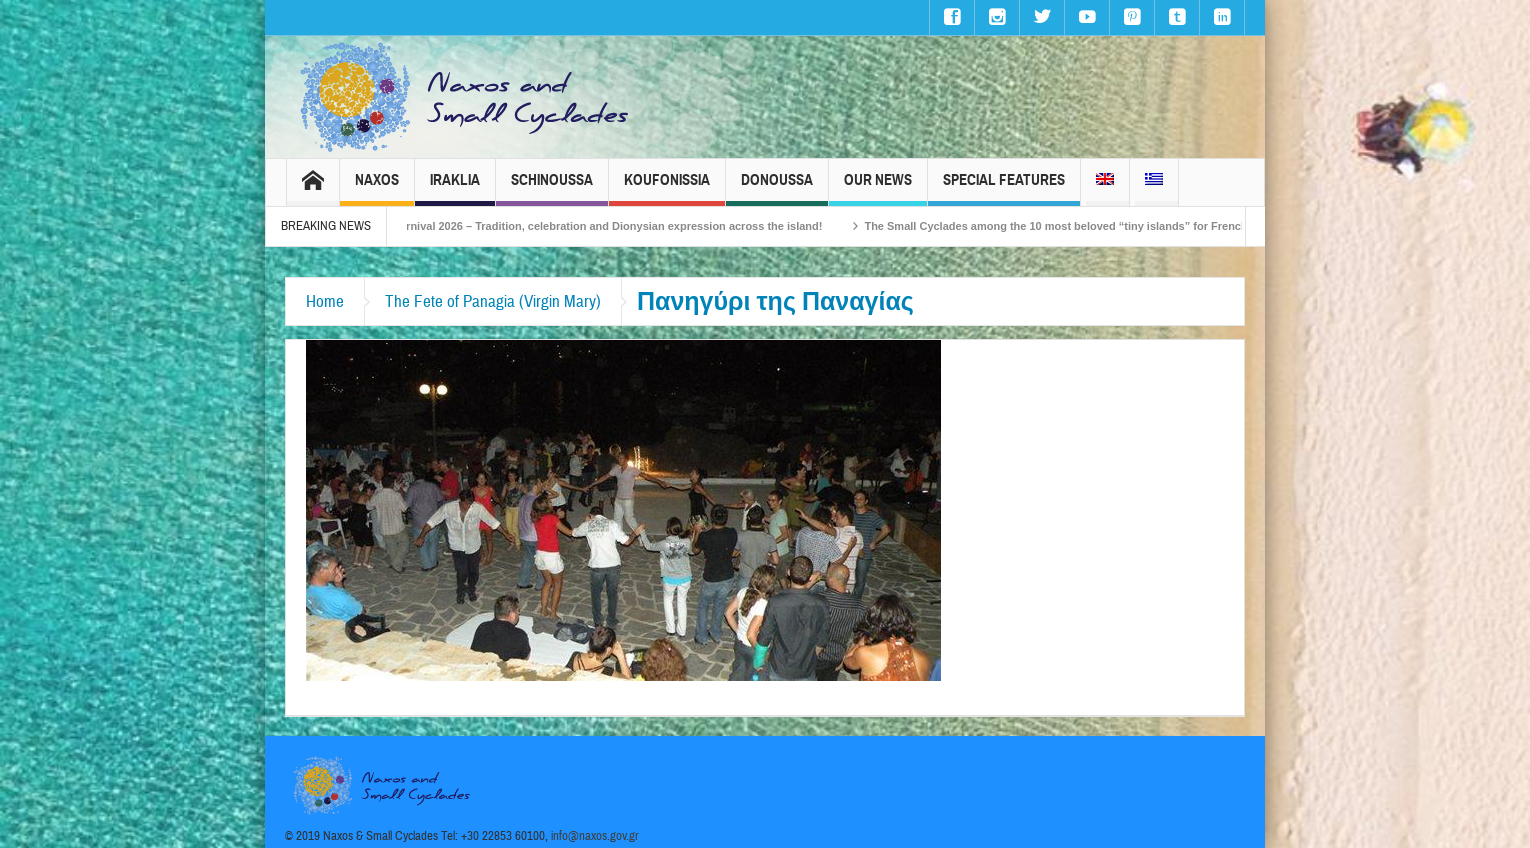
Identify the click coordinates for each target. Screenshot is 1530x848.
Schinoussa (552, 188)
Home (325, 301)
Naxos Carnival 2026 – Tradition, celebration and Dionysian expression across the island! (606, 226)
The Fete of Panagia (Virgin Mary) (493, 301)
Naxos (377, 188)
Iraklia (455, 188)
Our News (878, 188)
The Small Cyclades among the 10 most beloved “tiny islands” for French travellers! (1101, 226)
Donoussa (777, 188)
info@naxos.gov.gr (595, 836)
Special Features (1004, 188)
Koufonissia (667, 188)
